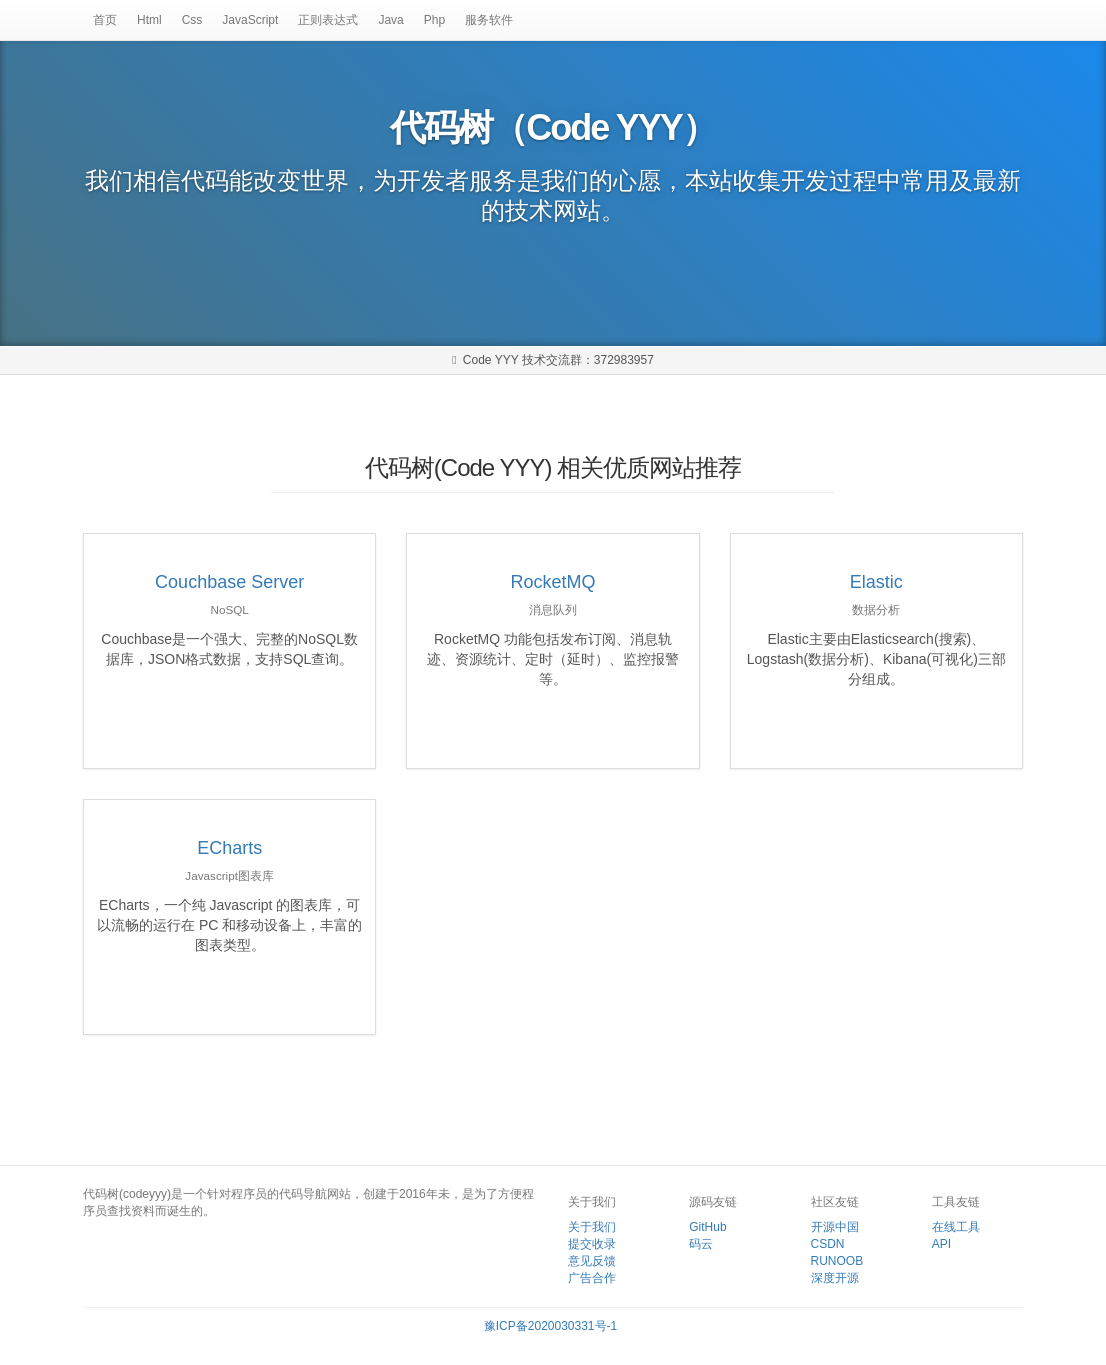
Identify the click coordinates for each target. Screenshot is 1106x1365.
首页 (105, 20)
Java (390, 20)
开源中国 (835, 1227)
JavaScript (250, 20)
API (941, 1244)
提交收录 (592, 1244)
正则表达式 (328, 20)
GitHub (707, 1227)
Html (149, 20)
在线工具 (956, 1227)
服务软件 (489, 20)
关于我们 (592, 1227)
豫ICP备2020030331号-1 (550, 1326)
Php (434, 20)
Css (192, 20)
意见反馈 (592, 1261)
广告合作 (592, 1278)
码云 (701, 1244)
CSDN (828, 1244)
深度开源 (835, 1278)
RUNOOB (837, 1261)
